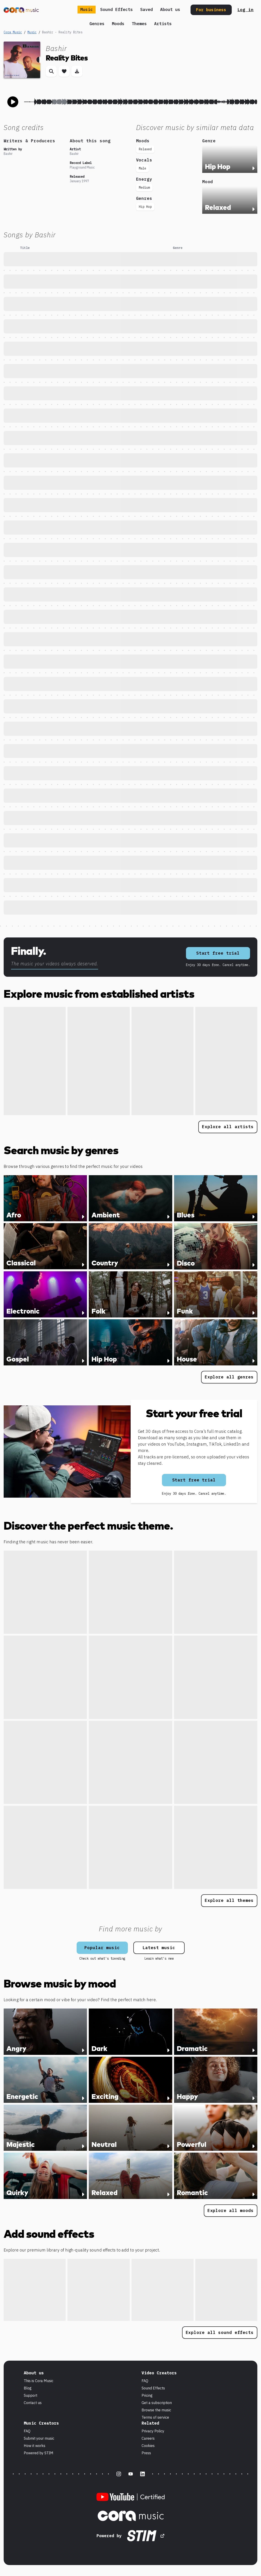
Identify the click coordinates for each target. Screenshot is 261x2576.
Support (30, 2395)
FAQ (145, 2380)
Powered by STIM (38, 2453)
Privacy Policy (153, 2431)
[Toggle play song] (13, 102)
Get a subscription (157, 2402)
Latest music (159, 1947)
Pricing (147, 2395)
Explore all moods (230, 2210)
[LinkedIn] (142, 2474)
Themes (139, 23)
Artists (163, 23)
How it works (34, 2445)
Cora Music (13, 32)
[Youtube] (130, 2474)
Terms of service (155, 2417)
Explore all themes (229, 1900)
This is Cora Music (38, 2380)
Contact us (33, 2402)
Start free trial (218, 953)
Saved (146, 9)
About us (170, 9)
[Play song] (22, 60)
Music (86, 9)
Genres (97, 23)
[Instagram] (118, 2474)
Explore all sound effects (220, 2332)
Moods (118, 23)
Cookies (148, 2445)
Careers (148, 2438)
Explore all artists (228, 1126)
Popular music (102, 1947)
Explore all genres (229, 1377)
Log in (245, 9)
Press (146, 2453)
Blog (28, 2388)
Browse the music (156, 2410)
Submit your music (39, 2438)
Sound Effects (116, 9)
